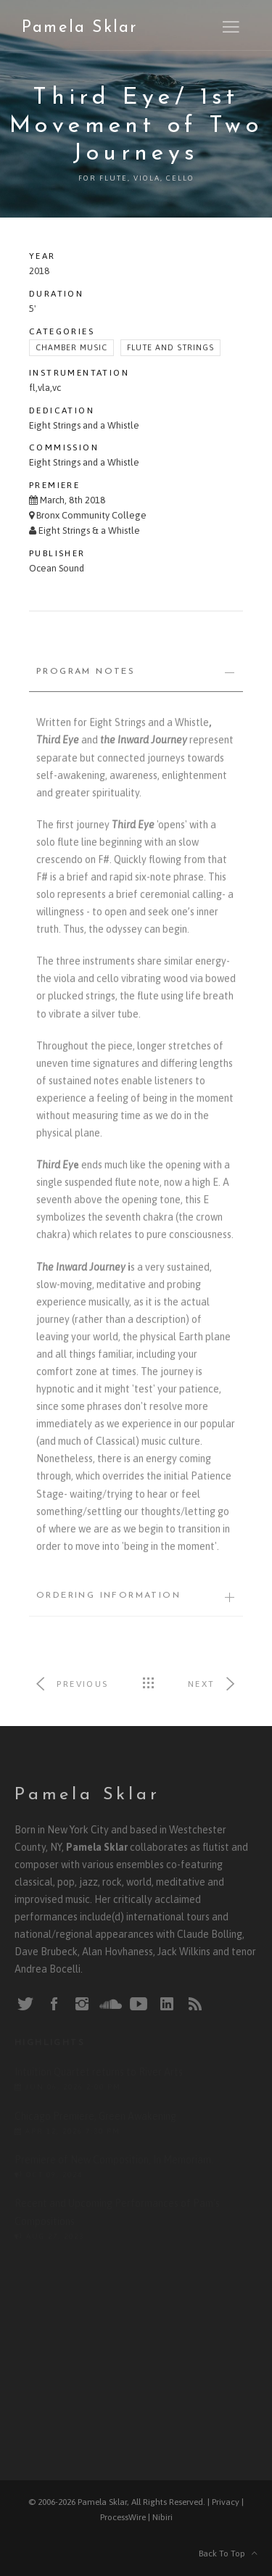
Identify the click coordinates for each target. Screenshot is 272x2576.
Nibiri (162, 2517)
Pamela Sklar (79, 28)
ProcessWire (123, 2517)
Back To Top (228, 2553)
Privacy (225, 2502)
